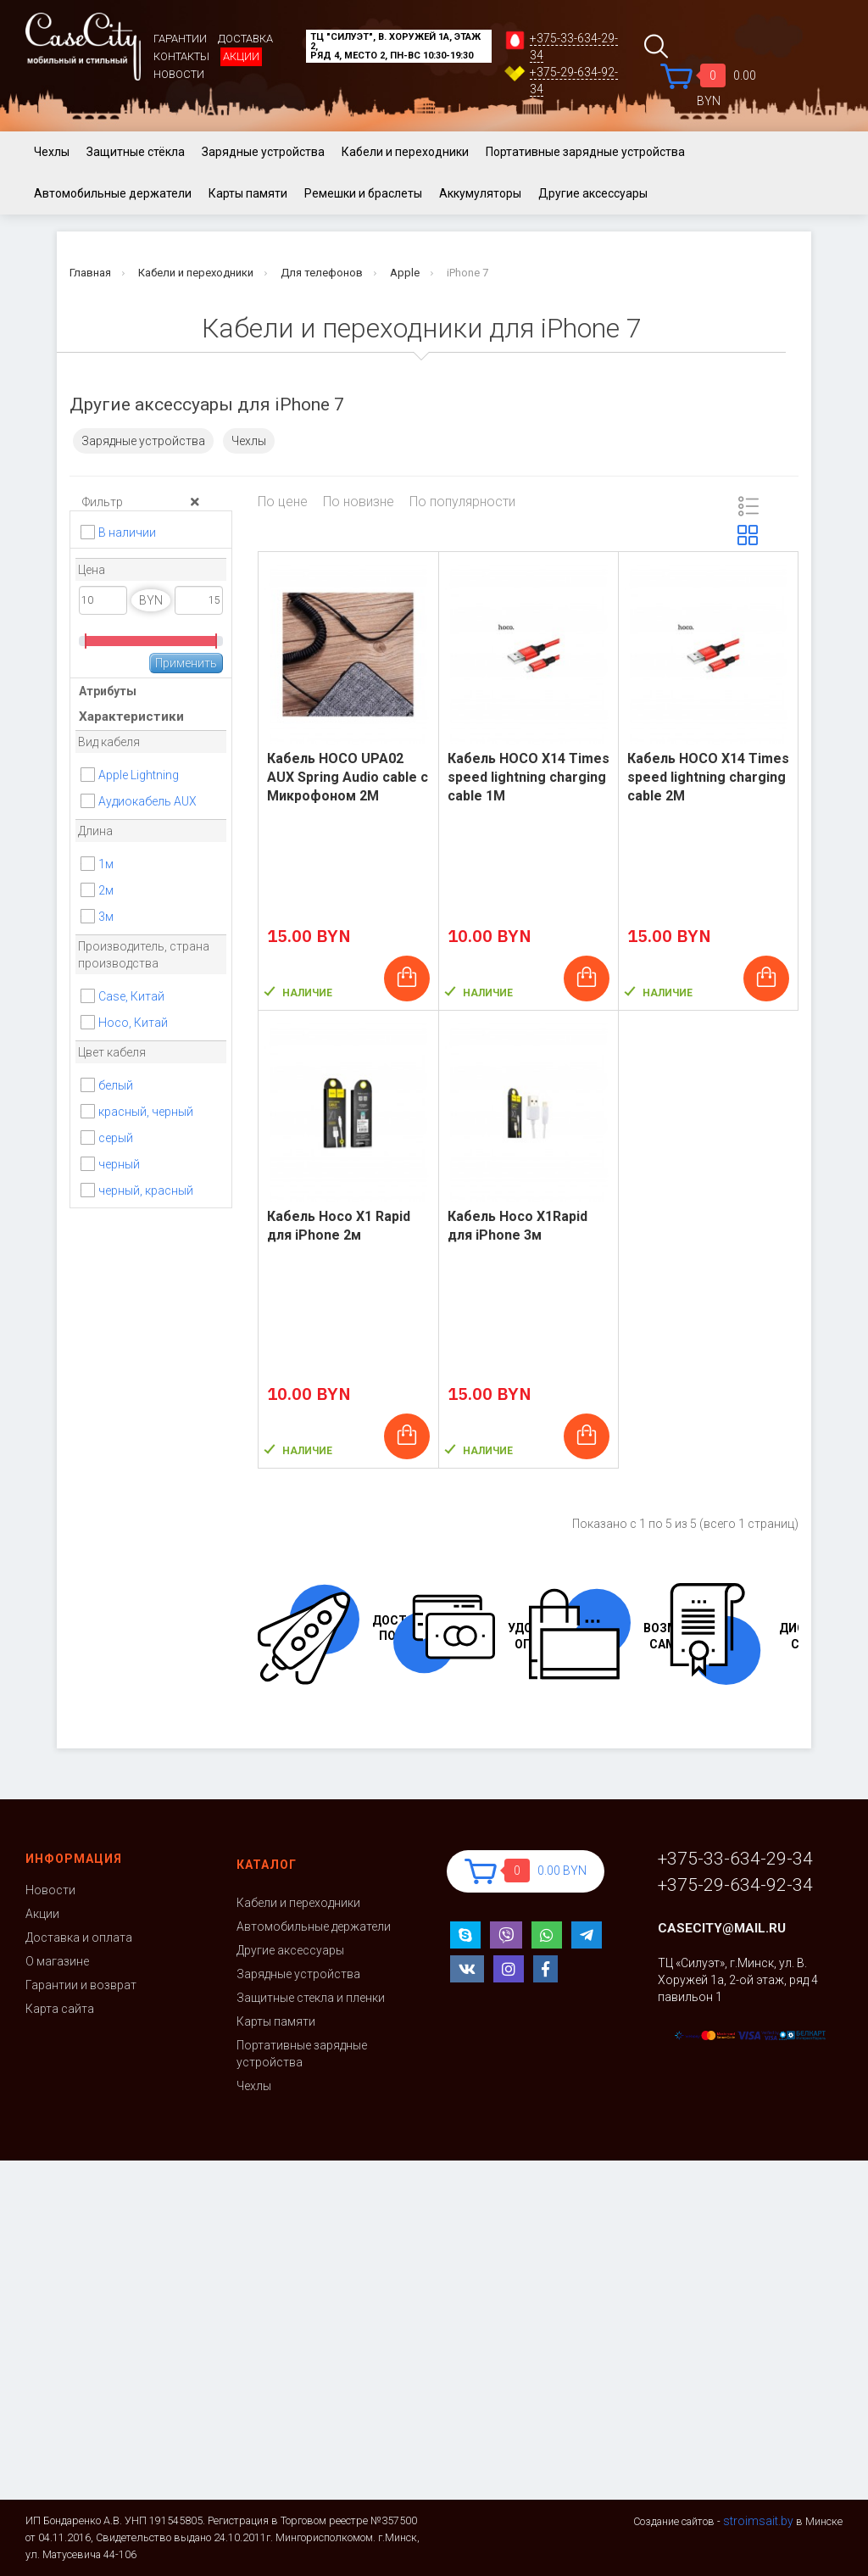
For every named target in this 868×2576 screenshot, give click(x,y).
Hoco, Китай (133, 1022)
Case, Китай (131, 996)
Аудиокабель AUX (147, 801)
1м (106, 864)
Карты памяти (248, 193)
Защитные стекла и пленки (310, 1997)
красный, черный (145, 1111)
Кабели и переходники (405, 152)
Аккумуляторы (480, 193)
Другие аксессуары (593, 193)
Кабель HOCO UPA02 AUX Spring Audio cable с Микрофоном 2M (347, 777)
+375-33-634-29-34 (735, 1859)
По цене (283, 502)
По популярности (462, 502)
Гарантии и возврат (80, 1985)
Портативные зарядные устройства (585, 152)
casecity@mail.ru (722, 1928)
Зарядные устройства (263, 152)
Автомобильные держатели (113, 193)
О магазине (57, 1961)
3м (106, 916)
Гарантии (180, 38)
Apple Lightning (139, 775)
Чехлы (52, 152)
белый (115, 1085)
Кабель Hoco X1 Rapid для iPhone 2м (338, 1225)
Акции (241, 56)
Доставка (245, 38)
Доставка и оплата (78, 1937)
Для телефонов (322, 272)
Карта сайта (59, 2009)
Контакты (181, 56)
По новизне (358, 502)
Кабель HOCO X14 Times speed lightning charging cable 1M (528, 777)
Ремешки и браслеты (363, 193)
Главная (90, 272)
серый (115, 1138)
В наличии (127, 532)
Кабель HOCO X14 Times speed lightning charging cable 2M (708, 777)
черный (119, 1164)
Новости (178, 74)
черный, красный (145, 1190)
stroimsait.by (758, 2521)
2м (106, 890)
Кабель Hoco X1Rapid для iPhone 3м (517, 1225)
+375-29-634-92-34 (735, 1885)
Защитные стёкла (135, 152)
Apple (405, 272)
